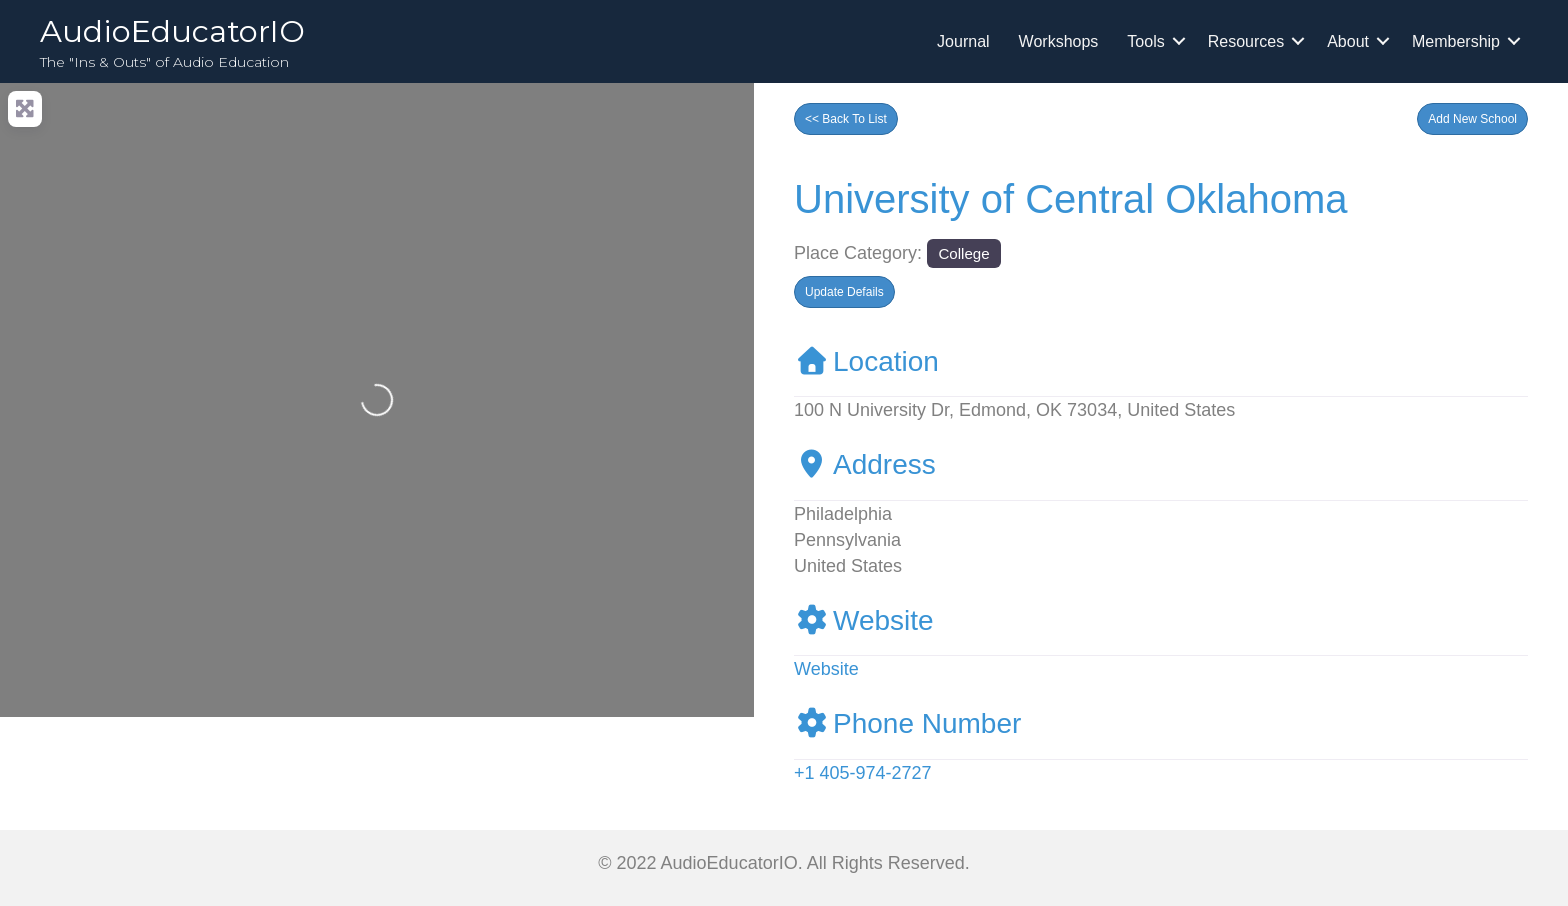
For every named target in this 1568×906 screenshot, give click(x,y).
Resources (1246, 41)
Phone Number (907, 723)
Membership (1456, 41)
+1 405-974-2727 (863, 773)
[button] (1472, 119)
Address (865, 464)
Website (864, 620)
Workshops (1059, 41)
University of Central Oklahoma (1071, 199)
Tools (1145, 41)
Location (866, 361)
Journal (963, 41)
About (1348, 41)
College (963, 253)
